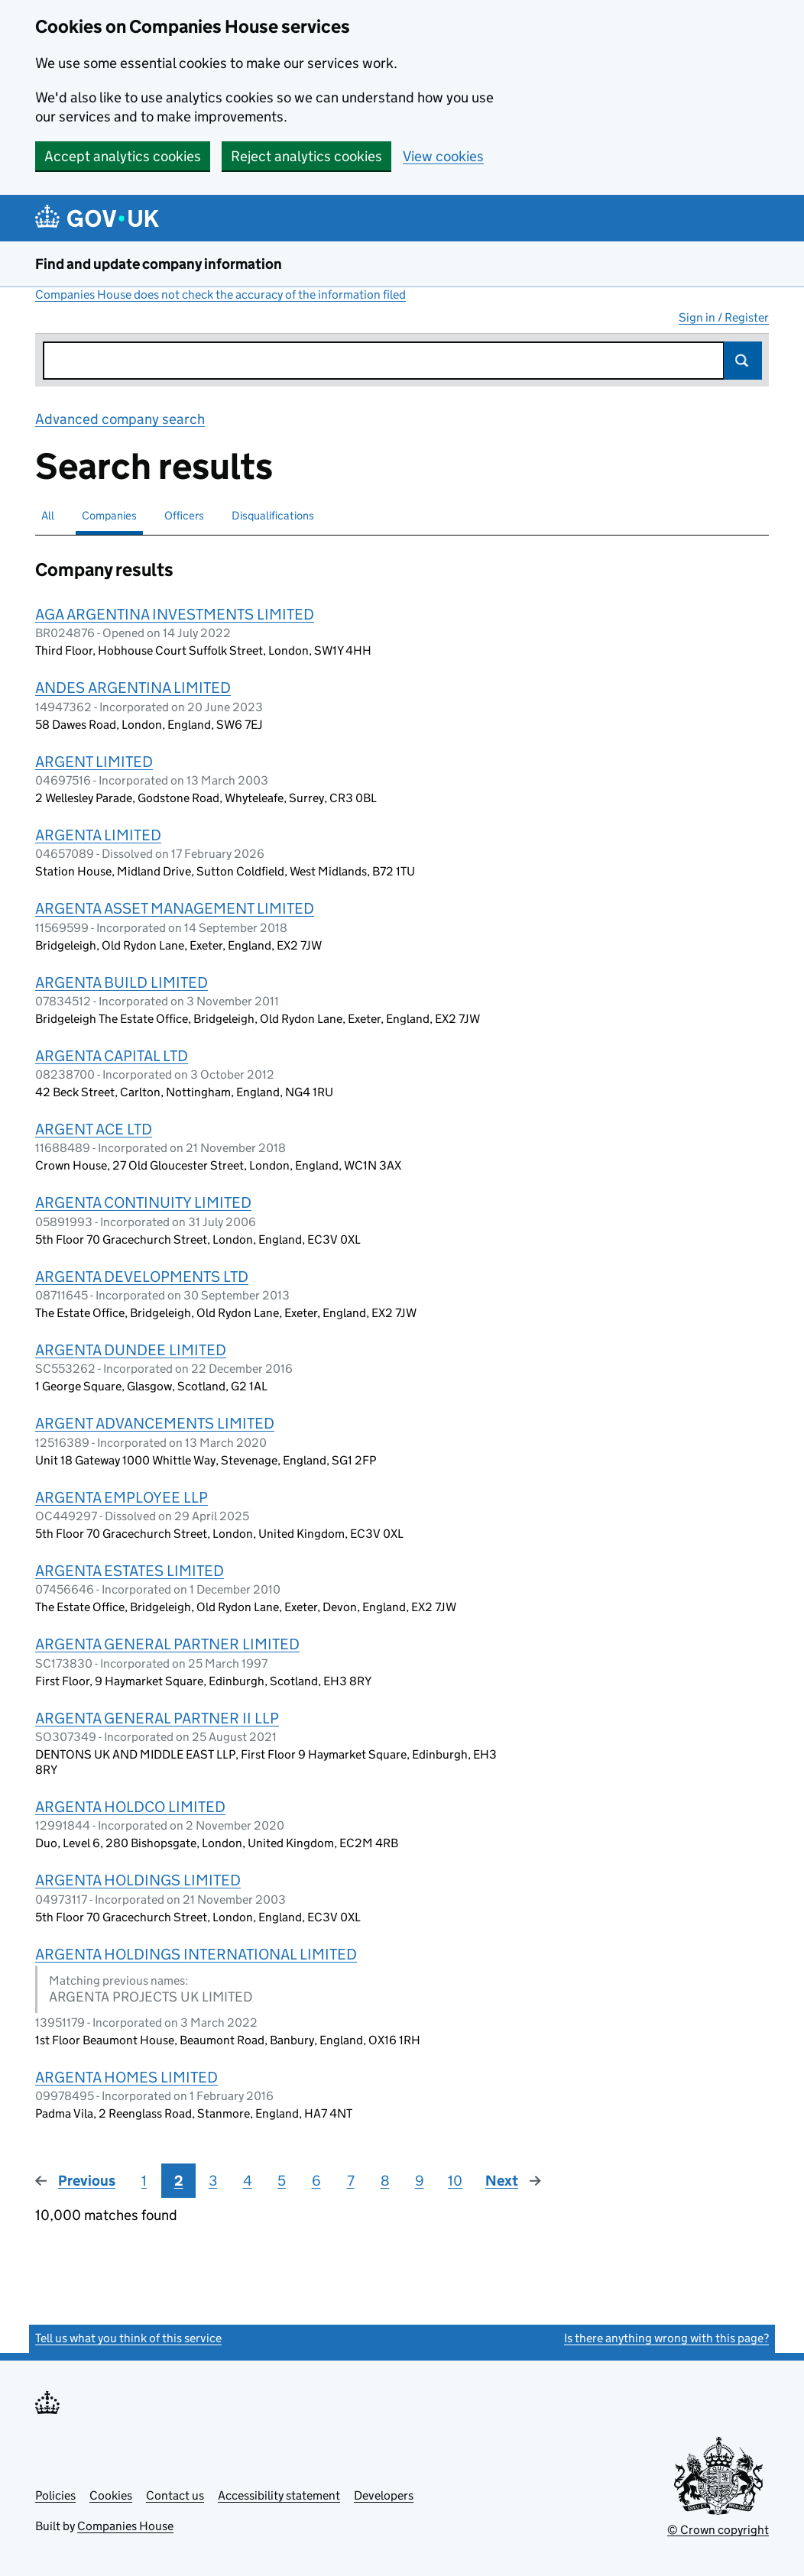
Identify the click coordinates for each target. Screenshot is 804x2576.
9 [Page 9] (419, 2180)
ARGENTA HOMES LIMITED (126, 2077)
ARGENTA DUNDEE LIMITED (130, 1350)
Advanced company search (120, 419)
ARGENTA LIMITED (98, 835)
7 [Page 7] (351, 2180)
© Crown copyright (718, 2530)
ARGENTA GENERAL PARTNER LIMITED (167, 1644)
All (47, 515)
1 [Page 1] (144, 2180)
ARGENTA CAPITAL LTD (111, 1056)
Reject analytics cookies (306, 156)
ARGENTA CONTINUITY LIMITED (143, 1202)
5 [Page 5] (281, 2180)
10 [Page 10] (455, 2180)
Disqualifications (273, 515)
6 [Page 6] (316, 2180)
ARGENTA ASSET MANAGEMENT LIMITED (174, 908)
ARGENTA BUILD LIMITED (121, 982)
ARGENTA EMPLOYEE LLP (121, 1497)
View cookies (443, 156)
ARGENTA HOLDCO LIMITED (130, 1807)
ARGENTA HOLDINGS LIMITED (138, 1880)
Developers (383, 2495)
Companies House (125, 2526)
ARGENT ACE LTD (93, 1129)
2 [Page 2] (178, 2180)
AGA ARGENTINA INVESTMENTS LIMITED (174, 614)
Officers (184, 515)
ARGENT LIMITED (94, 761)
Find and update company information (158, 264)
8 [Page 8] (385, 2180)
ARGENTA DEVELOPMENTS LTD (141, 1276)
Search (743, 360)
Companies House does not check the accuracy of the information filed (220, 294)
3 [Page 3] (213, 2180)
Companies (109, 515)
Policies (55, 2495)
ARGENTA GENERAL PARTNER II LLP (157, 1718)
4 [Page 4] (247, 2180)
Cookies (110, 2495)
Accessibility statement (279, 2495)
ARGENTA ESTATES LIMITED (129, 1570)
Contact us (175, 2495)
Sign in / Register (724, 317)
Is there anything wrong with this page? (666, 2338)
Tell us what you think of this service (128, 2338)
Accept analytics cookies (122, 156)
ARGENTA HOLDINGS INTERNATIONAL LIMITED (196, 1954)
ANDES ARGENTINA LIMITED (133, 687)
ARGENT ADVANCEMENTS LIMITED (154, 1423)
